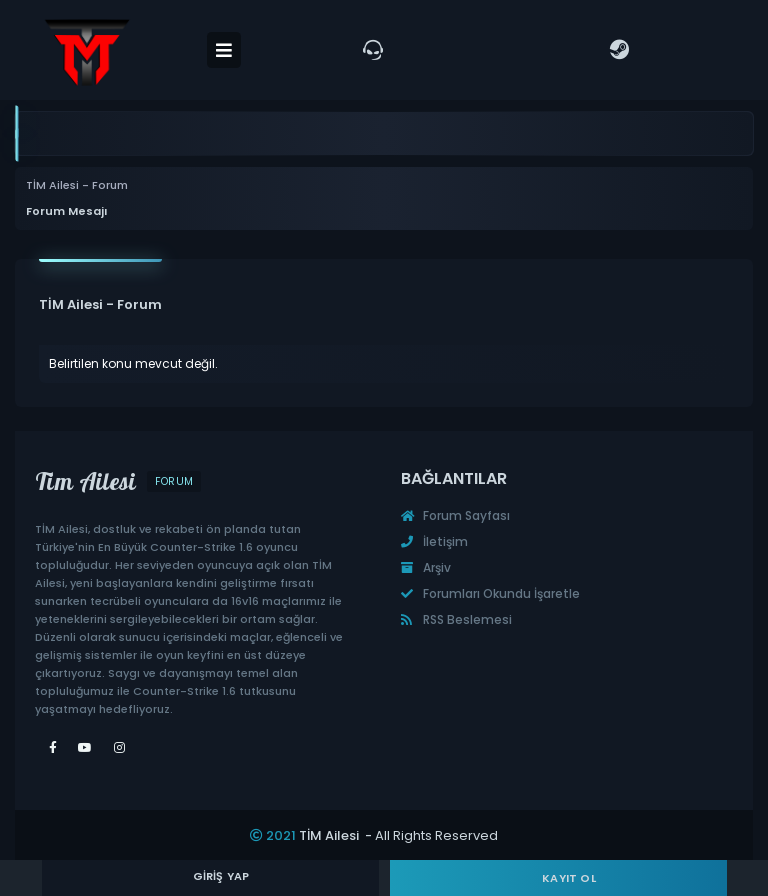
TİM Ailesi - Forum (77, 185)
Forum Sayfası (455, 515)
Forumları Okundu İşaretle (490, 593)
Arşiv (426, 567)
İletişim (434, 541)
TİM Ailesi (329, 835)
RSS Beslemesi (456, 619)
